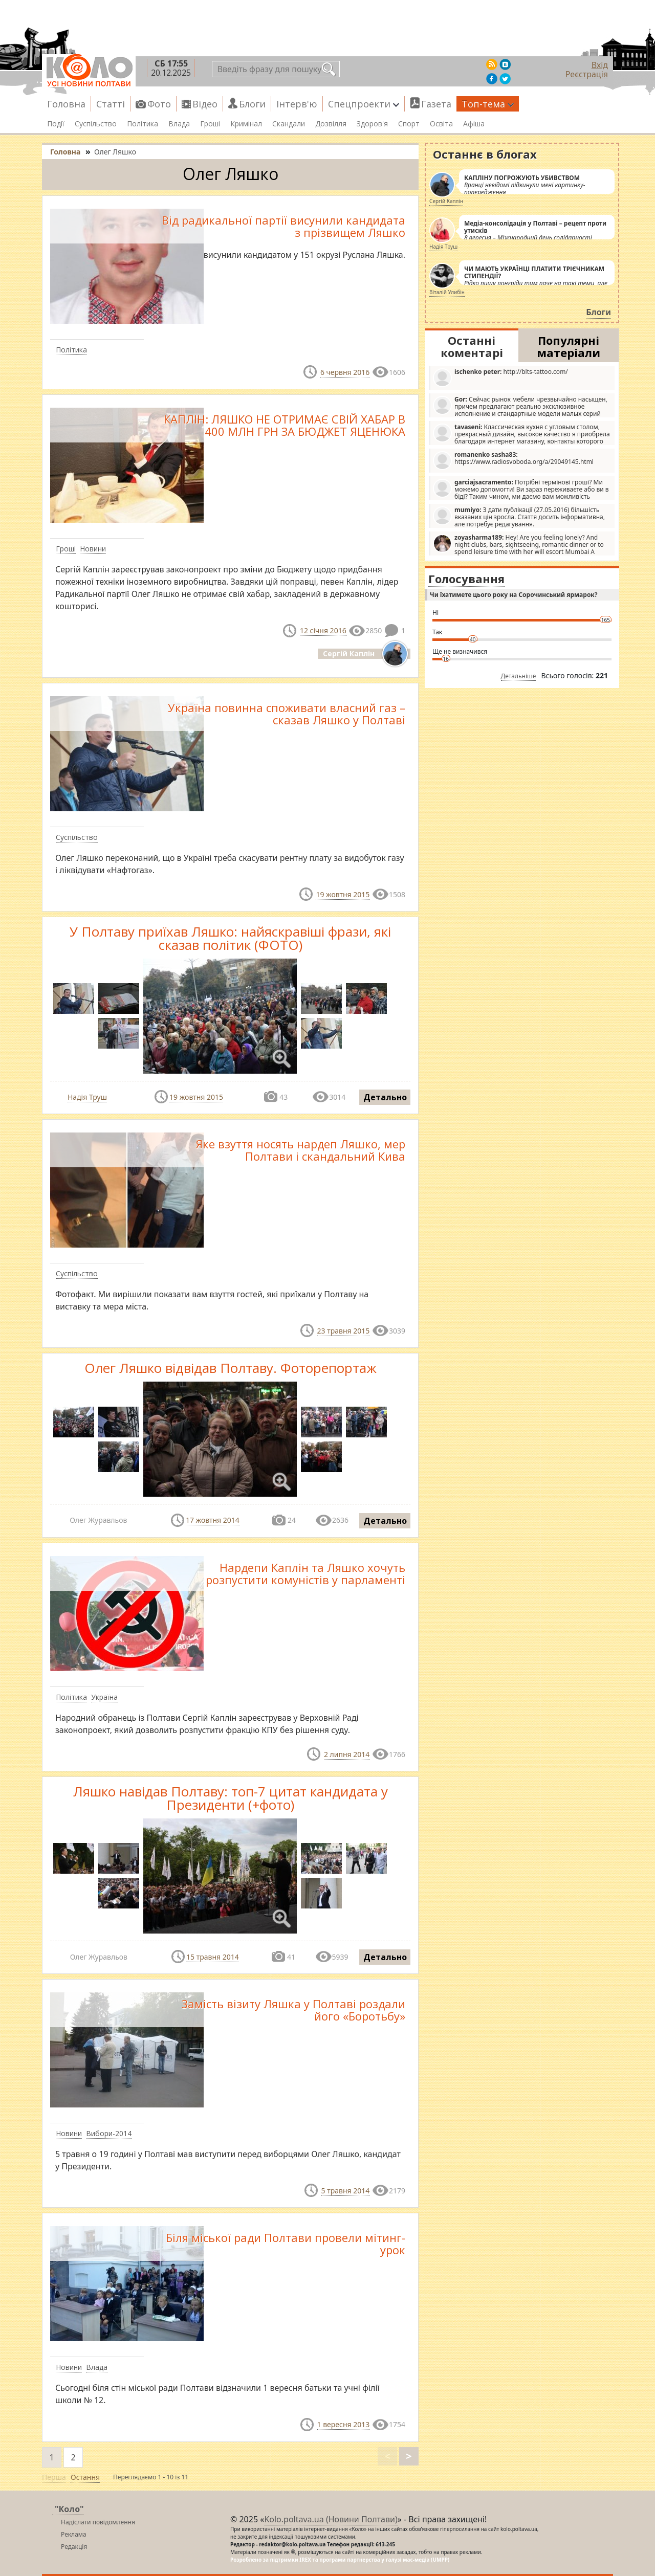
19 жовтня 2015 (342, 894)
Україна (104, 1697)
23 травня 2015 (343, 1331)
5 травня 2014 (345, 2190)
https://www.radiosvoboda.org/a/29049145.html (513, 460)
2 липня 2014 (346, 1754)
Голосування (466, 578)
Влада (179, 123)
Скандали (288, 123)
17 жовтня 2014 (212, 1520)
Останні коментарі (472, 346)
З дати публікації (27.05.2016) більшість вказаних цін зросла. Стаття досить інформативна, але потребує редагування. (519, 516)
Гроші (210, 123)
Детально (385, 1097)
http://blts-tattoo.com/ (500, 377)
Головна (66, 104)
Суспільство (96, 123)
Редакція (74, 2546)
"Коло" (69, 2509)
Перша (54, 2477)
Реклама (73, 2534)
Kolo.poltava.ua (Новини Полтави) (330, 2519)
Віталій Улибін (447, 292)
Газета (436, 104)
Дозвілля (330, 123)
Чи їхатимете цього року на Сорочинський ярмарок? (513, 594)
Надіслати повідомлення (98, 2522)
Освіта (441, 123)
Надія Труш (87, 1097)
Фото (159, 104)
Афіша (474, 123)
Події (55, 123)
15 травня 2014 (212, 1957)
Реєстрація (586, 74)
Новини (93, 548)
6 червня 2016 (344, 372)
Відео (204, 104)
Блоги (252, 104)
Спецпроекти (363, 104)
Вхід (600, 65)
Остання (85, 2477)
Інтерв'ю (296, 104)
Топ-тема (488, 104)
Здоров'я (372, 123)
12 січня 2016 (323, 630)
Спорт (409, 123)
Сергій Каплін (446, 201)
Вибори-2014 (109, 2133)
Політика (142, 123)
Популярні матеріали (568, 346)
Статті (110, 104)
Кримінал (246, 123)
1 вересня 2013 (343, 2424)
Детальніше (518, 676)
